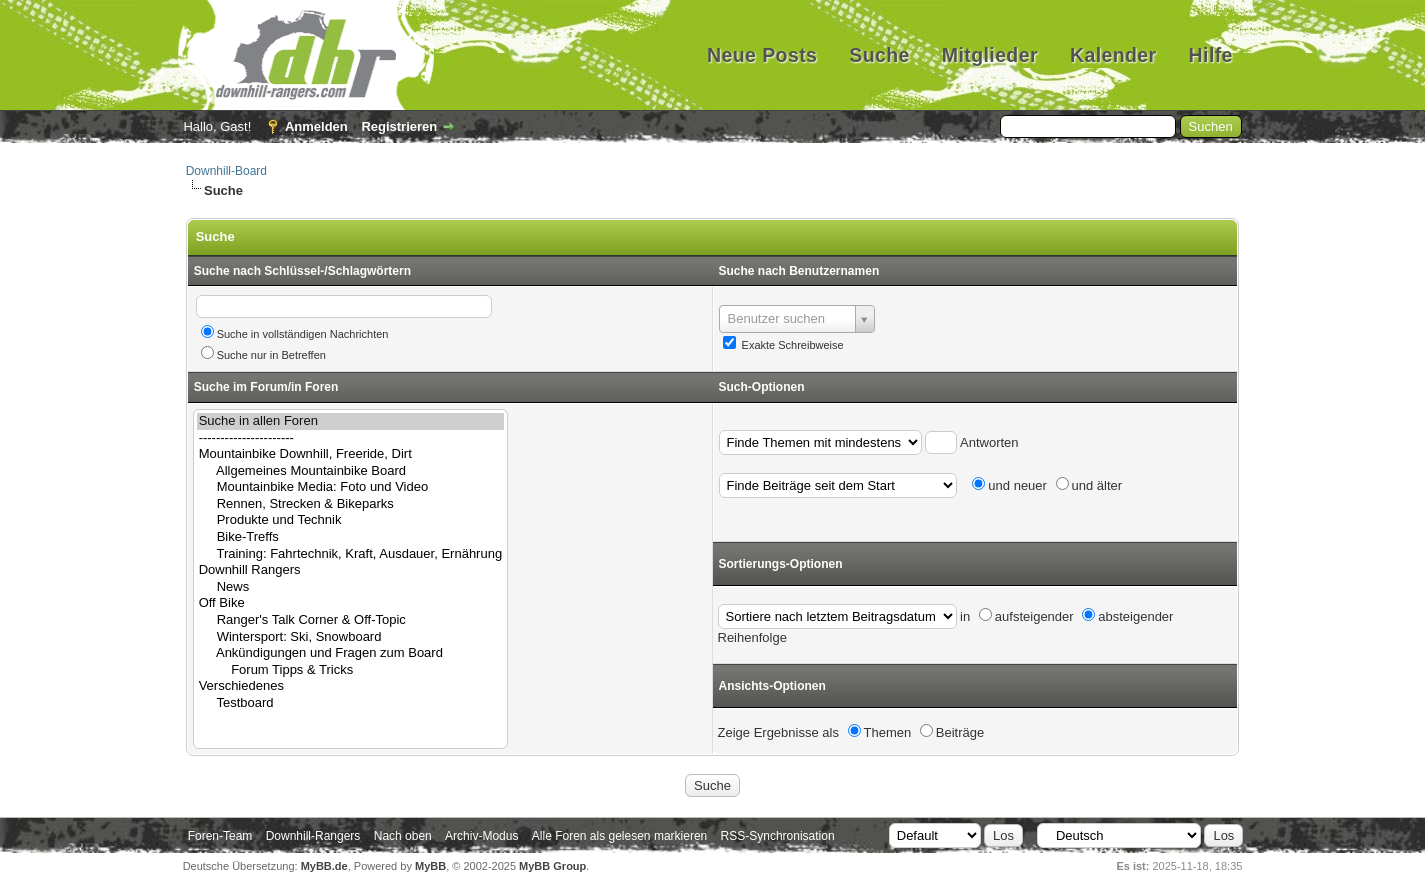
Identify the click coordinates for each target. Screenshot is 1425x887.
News (351, 587)
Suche (879, 55)
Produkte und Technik (351, 520)
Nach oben (403, 836)
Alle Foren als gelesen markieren (619, 836)
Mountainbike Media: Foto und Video (351, 487)
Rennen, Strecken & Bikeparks (351, 504)
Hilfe (1211, 55)
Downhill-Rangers (313, 836)
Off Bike (351, 603)
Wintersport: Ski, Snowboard (351, 637)
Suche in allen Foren (351, 421)
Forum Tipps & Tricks (351, 670)
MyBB (430, 866)
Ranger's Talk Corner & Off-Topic (351, 620)
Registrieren (399, 126)
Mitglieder (990, 55)
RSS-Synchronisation (778, 836)
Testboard (351, 703)
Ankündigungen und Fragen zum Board (351, 653)
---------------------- (351, 438)
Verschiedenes (351, 686)
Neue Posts (762, 55)
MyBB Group (552, 866)
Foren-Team (220, 836)
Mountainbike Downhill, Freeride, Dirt (351, 454)
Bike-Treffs (351, 537)
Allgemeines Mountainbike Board (351, 471)
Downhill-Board (226, 171)
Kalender (1113, 55)
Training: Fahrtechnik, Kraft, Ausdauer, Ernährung (351, 554)
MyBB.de (324, 866)
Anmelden (316, 126)
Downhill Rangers (351, 570)
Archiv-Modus (481, 836)
